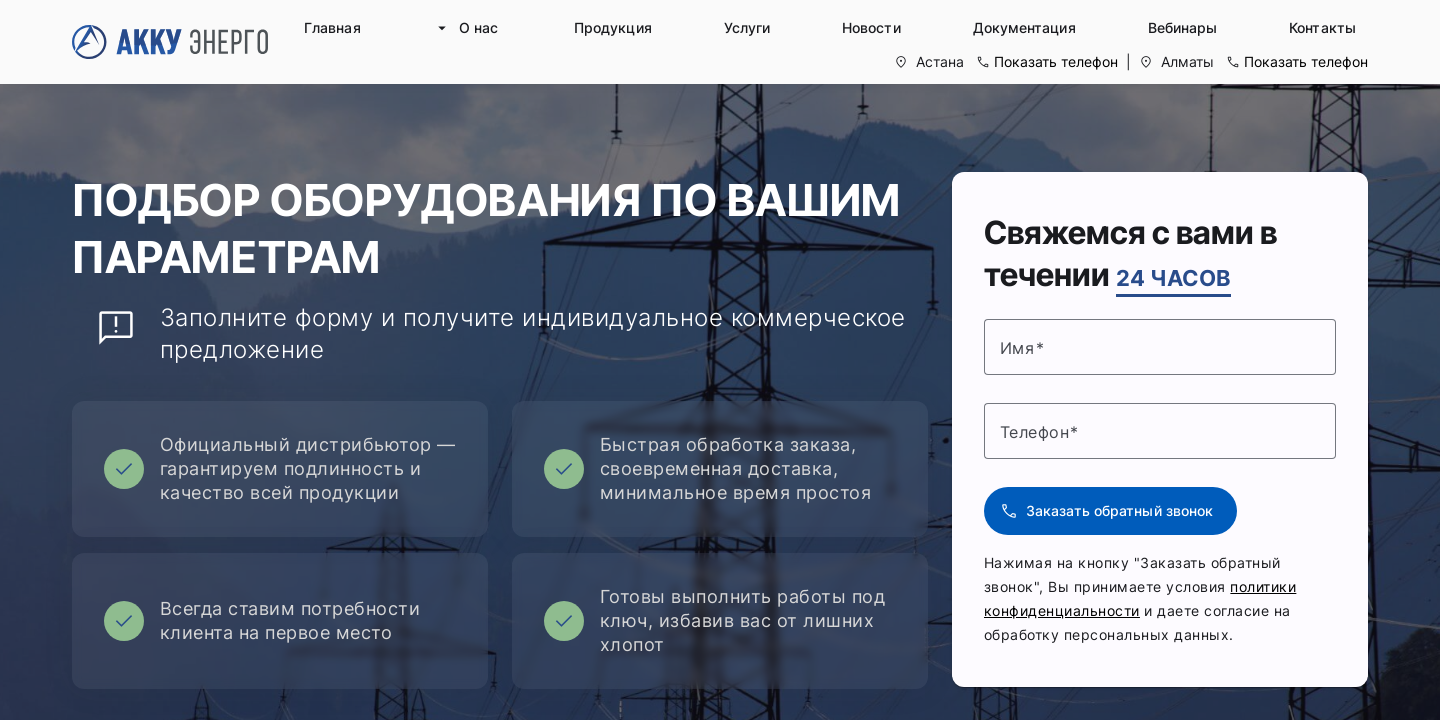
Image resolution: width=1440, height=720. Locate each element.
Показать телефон (1056, 61)
